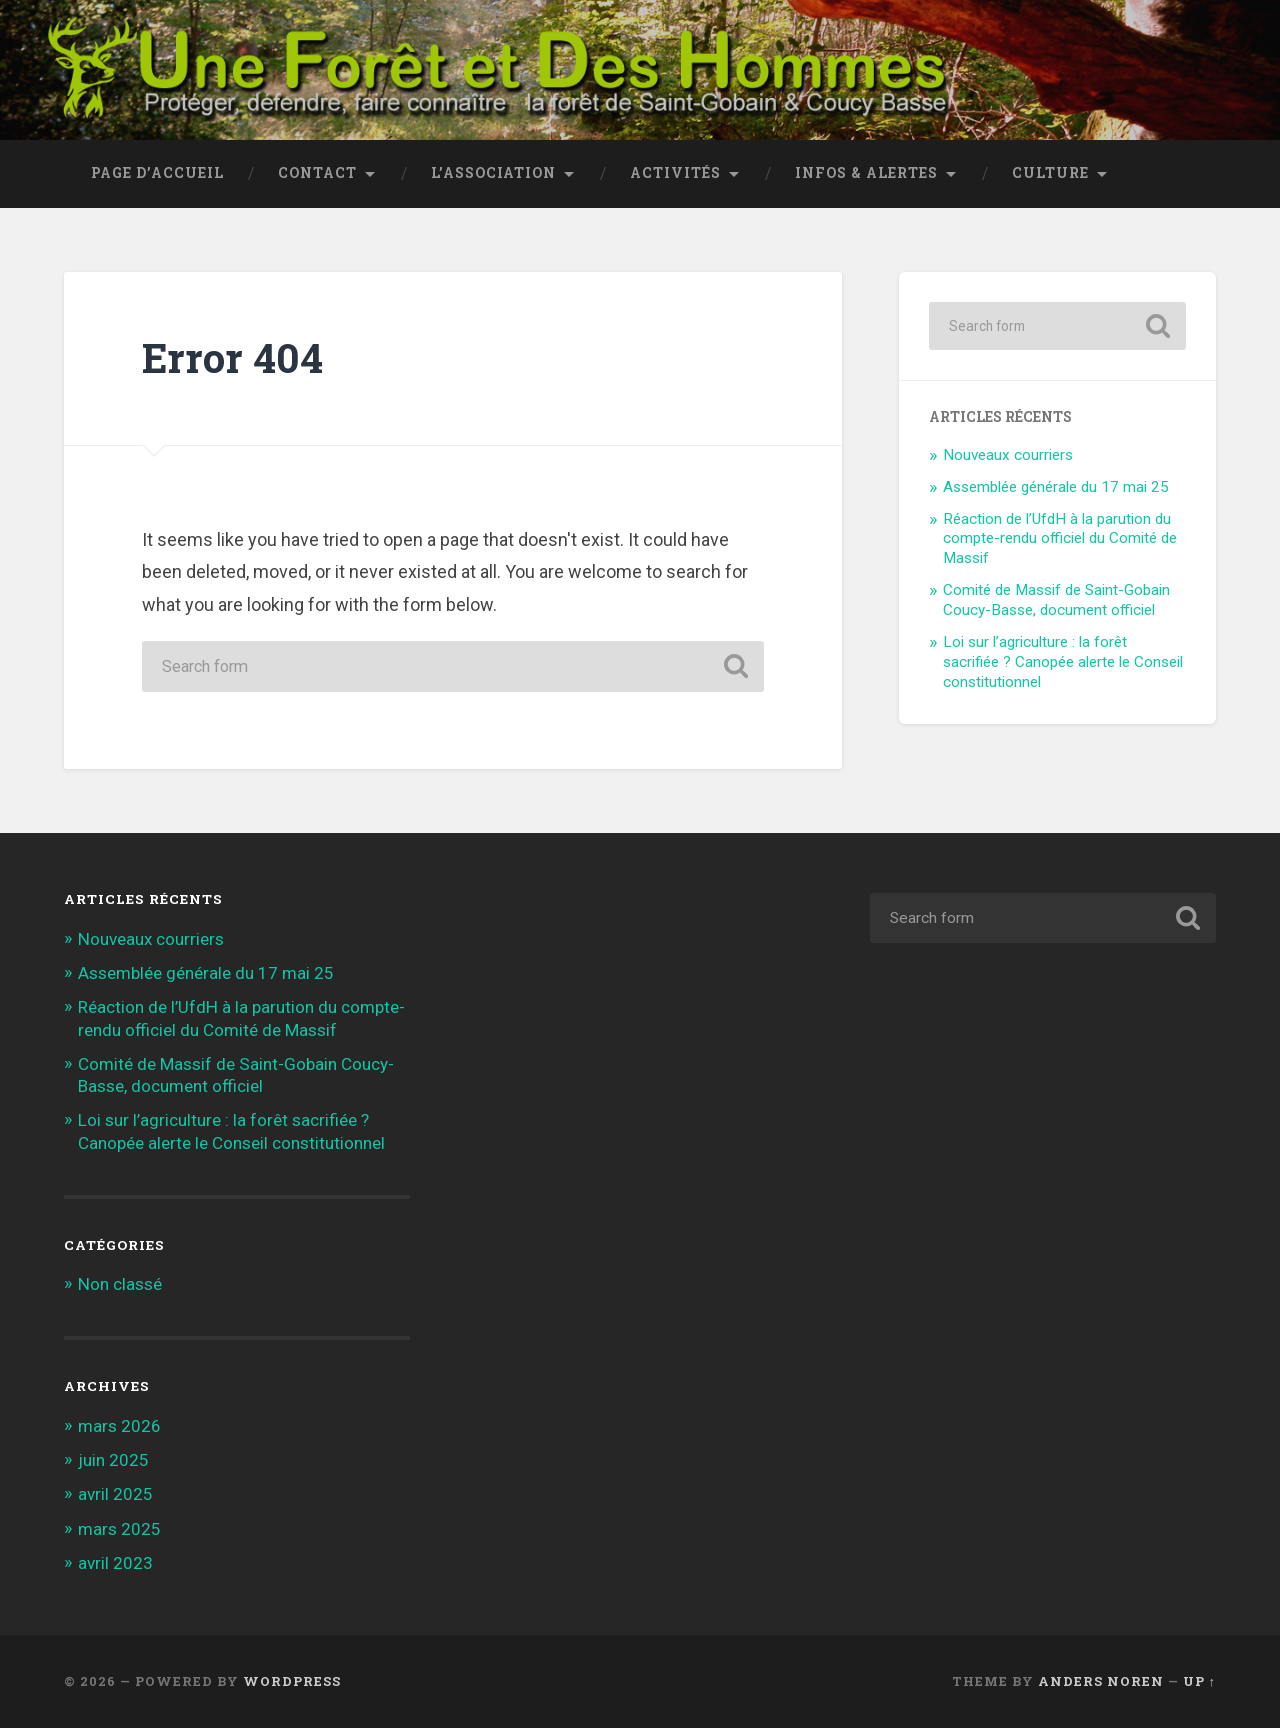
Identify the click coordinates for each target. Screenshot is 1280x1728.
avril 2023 (115, 1563)
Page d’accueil (157, 173)
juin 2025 (113, 1460)
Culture (1050, 173)
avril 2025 (115, 1494)
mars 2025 (119, 1529)
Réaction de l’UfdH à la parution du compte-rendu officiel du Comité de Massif (1060, 539)
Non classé (120, 1284)
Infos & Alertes (866, 173)
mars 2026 (119, 1426)
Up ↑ (1199, 1681)
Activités (675, 173)
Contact (317, 173)
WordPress (292, 1681)
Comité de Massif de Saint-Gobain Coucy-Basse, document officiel (1056, 600)
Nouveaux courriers (1008, 455)
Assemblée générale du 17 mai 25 (1056, 487)
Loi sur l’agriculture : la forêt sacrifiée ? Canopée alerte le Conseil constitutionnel (1063, 662)
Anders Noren (1101, 1681)
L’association (493, 173)
